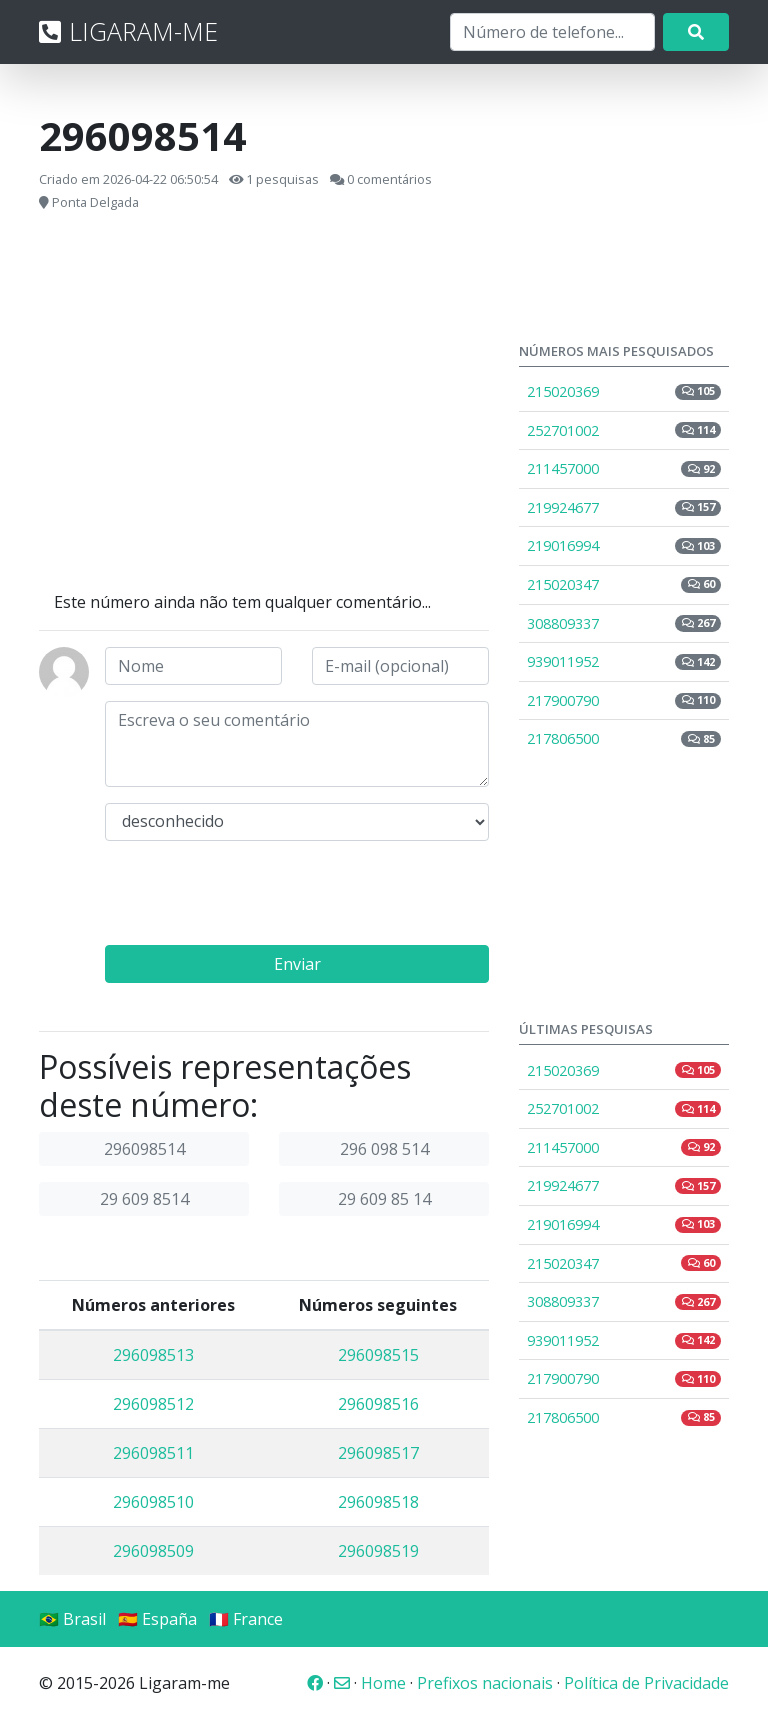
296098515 (378, 1355)
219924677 (624, 507)
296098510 (153, 1502)
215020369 (624, 391)
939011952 (624, 661)
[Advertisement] (264, 402)
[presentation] (257, 896)
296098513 (153, 1355)
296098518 (378, 1502)
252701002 (624, 430)
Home (383, 1683)
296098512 (153, 1404)
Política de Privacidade (646, 1683)
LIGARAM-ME (128, 31)
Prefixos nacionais (485, 1683)
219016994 (624, 545)
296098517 (378, 1453)
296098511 (153, 1453)
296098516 (378, 1404)
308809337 (624, 623)
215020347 (624, 584)
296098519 (378, 1551)
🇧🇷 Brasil (72, 1619)
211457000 (624, 468)
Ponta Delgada (95, 202)
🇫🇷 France (246, 1619)
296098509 (153, 1551)
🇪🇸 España (157, 1619)
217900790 (624, 700)
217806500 (624, 738)
